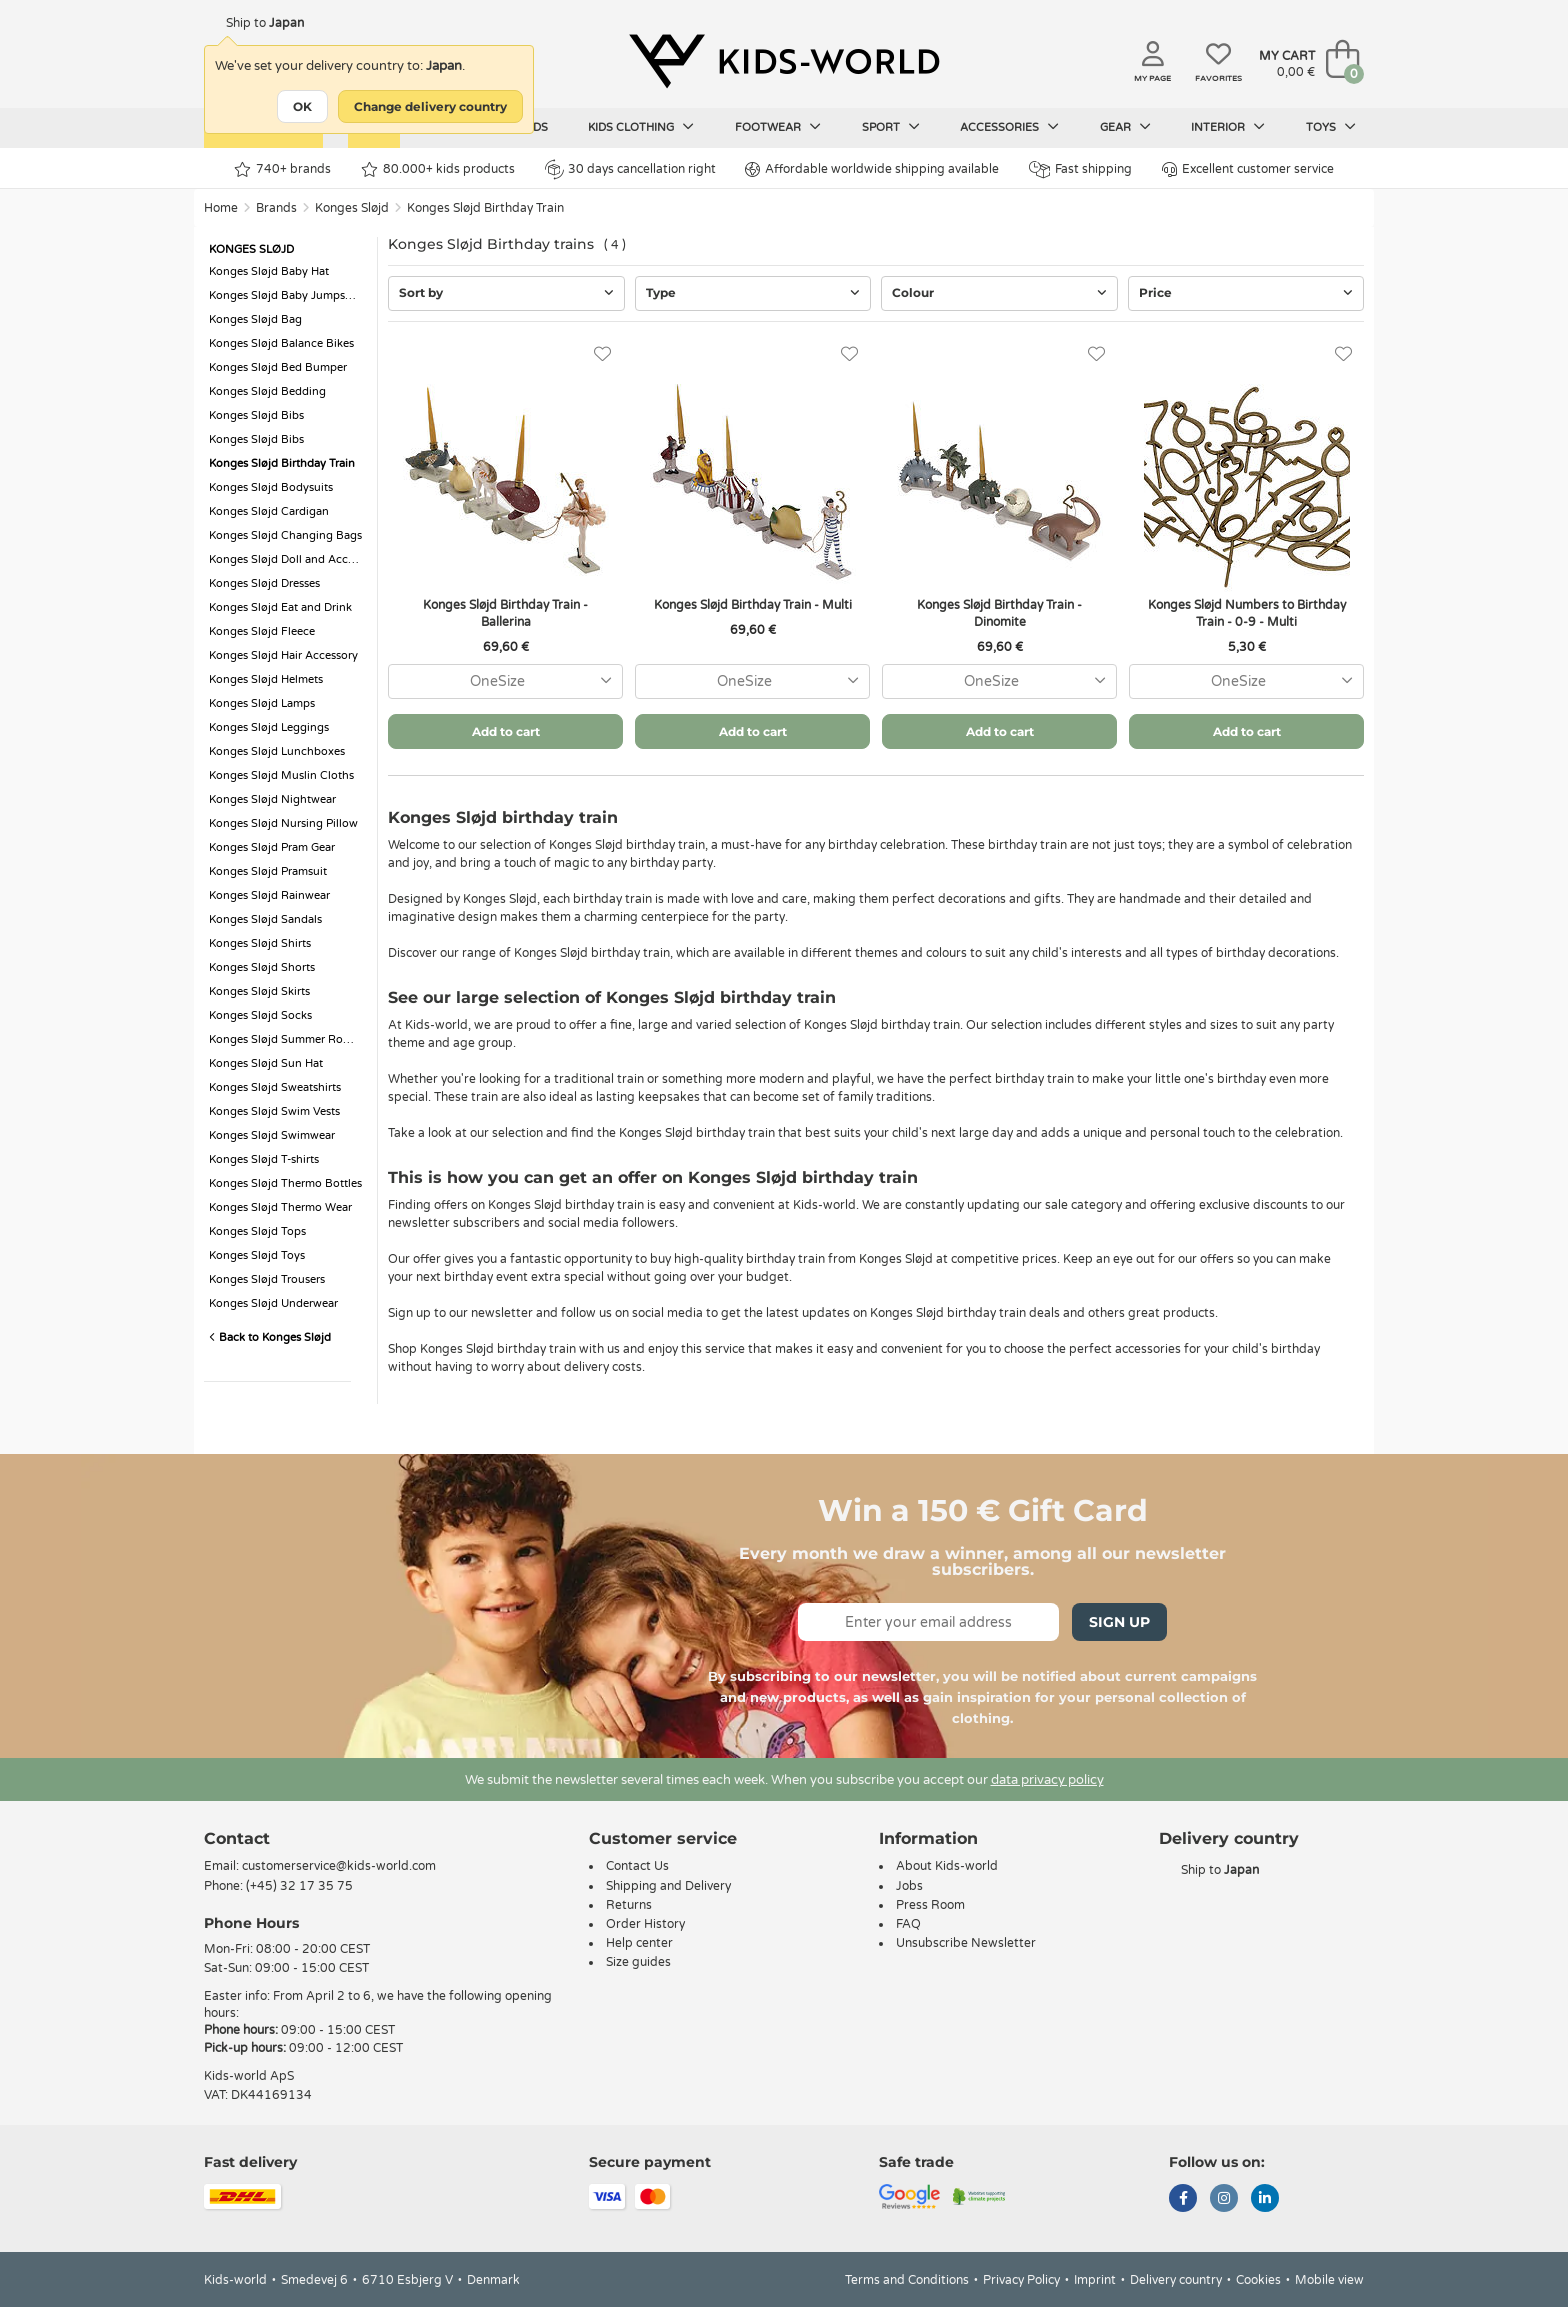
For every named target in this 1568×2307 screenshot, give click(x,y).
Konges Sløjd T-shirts (264, 1159)
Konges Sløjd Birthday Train (485, 208)
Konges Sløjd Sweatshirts (275, 1087)
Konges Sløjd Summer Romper (288, 1039)
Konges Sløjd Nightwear (272, 799)
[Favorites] (602, 354)
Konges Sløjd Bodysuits (271, 487)
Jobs (909, 1886)
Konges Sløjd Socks (260, 1015)
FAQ (908, 1924)
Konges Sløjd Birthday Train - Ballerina (505, 613)
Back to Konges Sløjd (270, 1337)
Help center (639, 1943)
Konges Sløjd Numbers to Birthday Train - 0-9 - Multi (1247, 613)
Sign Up (1119, 1622)
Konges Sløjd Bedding (267, 391)
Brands (276, 208)
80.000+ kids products (438, 169)
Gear (1125, 127)
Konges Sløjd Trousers (267, 1279)
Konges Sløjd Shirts (260, 943)
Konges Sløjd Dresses (264, 583)
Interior (1228, 127)
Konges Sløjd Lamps (262, 703)
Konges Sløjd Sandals (265, 919)
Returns (629, 1905)
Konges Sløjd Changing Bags (285, 535)
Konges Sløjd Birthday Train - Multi (753, 605)
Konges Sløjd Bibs (256, 415)
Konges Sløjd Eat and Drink (280, 607)
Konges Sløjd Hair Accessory (283, 655)
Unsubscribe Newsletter (966, 1943)
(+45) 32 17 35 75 (299, 1886)
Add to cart (506, 731)
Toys (1331, 127)
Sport (891, 127)
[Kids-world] (784, 61)
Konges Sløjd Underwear (273, 1303)
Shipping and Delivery (668, 1886)
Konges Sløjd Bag (255, 319)
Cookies (1258, 2280)
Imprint (1095, 2280)
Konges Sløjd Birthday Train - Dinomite (999, 613)
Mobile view (1329, 2280)
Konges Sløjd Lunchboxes (277, 751)
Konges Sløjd (352, 208)
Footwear (778, 127)
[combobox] (505, 681)
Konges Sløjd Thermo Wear (280, 1207)
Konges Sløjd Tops (257, 1231)
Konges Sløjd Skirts (259, 991)
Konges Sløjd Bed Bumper (278, 367)
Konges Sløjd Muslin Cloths (281, 775)
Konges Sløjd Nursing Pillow (283, 823)
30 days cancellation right (630, 169)
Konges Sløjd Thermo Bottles (285, 1183)
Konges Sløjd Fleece (262, 631)
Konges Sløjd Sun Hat (266, 1063)
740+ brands (282, 169)
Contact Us (637, 1866)
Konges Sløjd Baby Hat (269, 271)
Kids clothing (641, 127)
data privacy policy (1047, 1780)
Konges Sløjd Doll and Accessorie (288, 559)
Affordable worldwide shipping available (872, 169)
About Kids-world (947, 1866)
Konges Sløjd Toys (257, 1255)
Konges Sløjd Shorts (262, 967)
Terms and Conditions (907, 2280)
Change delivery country (430, 106)
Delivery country (1176, 2280)
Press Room (930, 1905)
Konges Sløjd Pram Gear (272, 847)
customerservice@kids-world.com (339, 1866)
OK (302, 106)
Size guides (638, 1962)
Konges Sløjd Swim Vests (274, 1111)
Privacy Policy (1021, 2280)
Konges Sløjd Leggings (269, 727)
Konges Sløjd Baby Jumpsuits (286, 295)
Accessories (1009, 127)
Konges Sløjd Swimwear (272, 1135)
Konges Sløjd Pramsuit (268, 871)
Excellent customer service (1248, 169)
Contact (237, 1838)
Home (221, 208)
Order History (645, 1924)
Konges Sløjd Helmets (266, 679)
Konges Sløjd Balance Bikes (281, 343)
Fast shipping (1080, 169)
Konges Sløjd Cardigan (269, 511)
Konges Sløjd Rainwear (269, 895)
